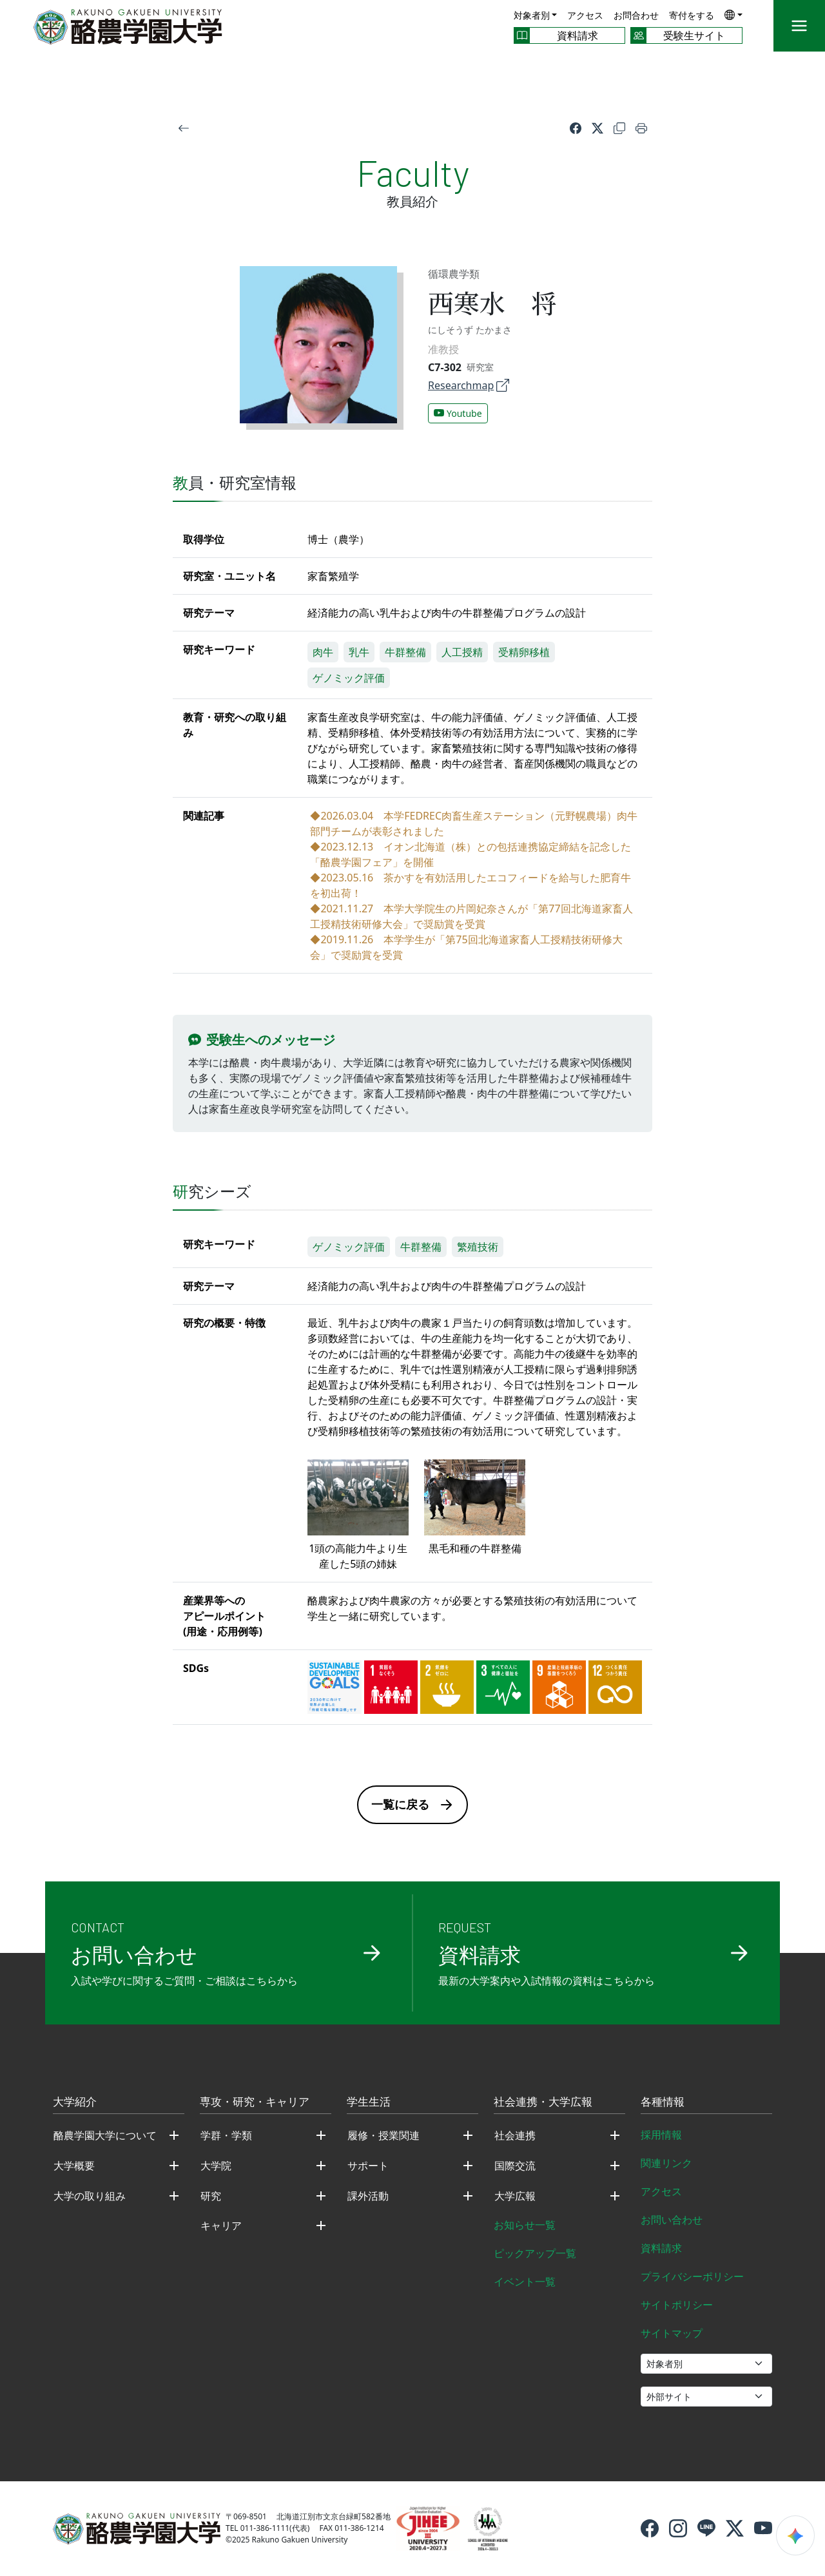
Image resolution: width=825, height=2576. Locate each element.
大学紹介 (75, 2102)
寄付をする (691, 15)
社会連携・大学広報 (543, 2102)
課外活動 (368, 2196)
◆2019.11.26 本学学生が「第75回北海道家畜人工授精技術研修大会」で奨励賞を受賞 (466, 947)
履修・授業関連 (383, 2135)
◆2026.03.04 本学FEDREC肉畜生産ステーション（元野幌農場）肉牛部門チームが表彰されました (473, 823)
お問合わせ (636, 15)
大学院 (215, 2165)
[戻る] (183, 127)
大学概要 (74, 2165)
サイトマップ (672, 2333)
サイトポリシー (677, 2305)
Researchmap (468, 385)
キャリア (221, 2225)
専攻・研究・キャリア (254, 2102)
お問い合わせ (672, 2220)
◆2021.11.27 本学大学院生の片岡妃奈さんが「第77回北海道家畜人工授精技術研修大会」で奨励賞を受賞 (471, 916)
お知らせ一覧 (525, 2225)
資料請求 (661, 2248)
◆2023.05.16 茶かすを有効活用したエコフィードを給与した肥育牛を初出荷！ (470, 885)
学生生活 (369, 2102)
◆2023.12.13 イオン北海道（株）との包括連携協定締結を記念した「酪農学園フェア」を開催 (470, 854)
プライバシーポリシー (692, 2276)
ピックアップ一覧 (535, 2253)
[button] (733, 14)
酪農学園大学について (105, 2135)
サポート (368, 2165)
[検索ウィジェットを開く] (795, 2535)
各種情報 (662, 2102)
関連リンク (666, 2163)
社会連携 (515, 2135)
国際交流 (515, 2165)
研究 (210, 2196)
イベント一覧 (525, 2281)
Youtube (458, 413)
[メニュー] (799, 26)
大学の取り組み (89, 2196)
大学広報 (515, 2196)
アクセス (585, 15)
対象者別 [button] (532, 15)
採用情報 (661, 2135)
